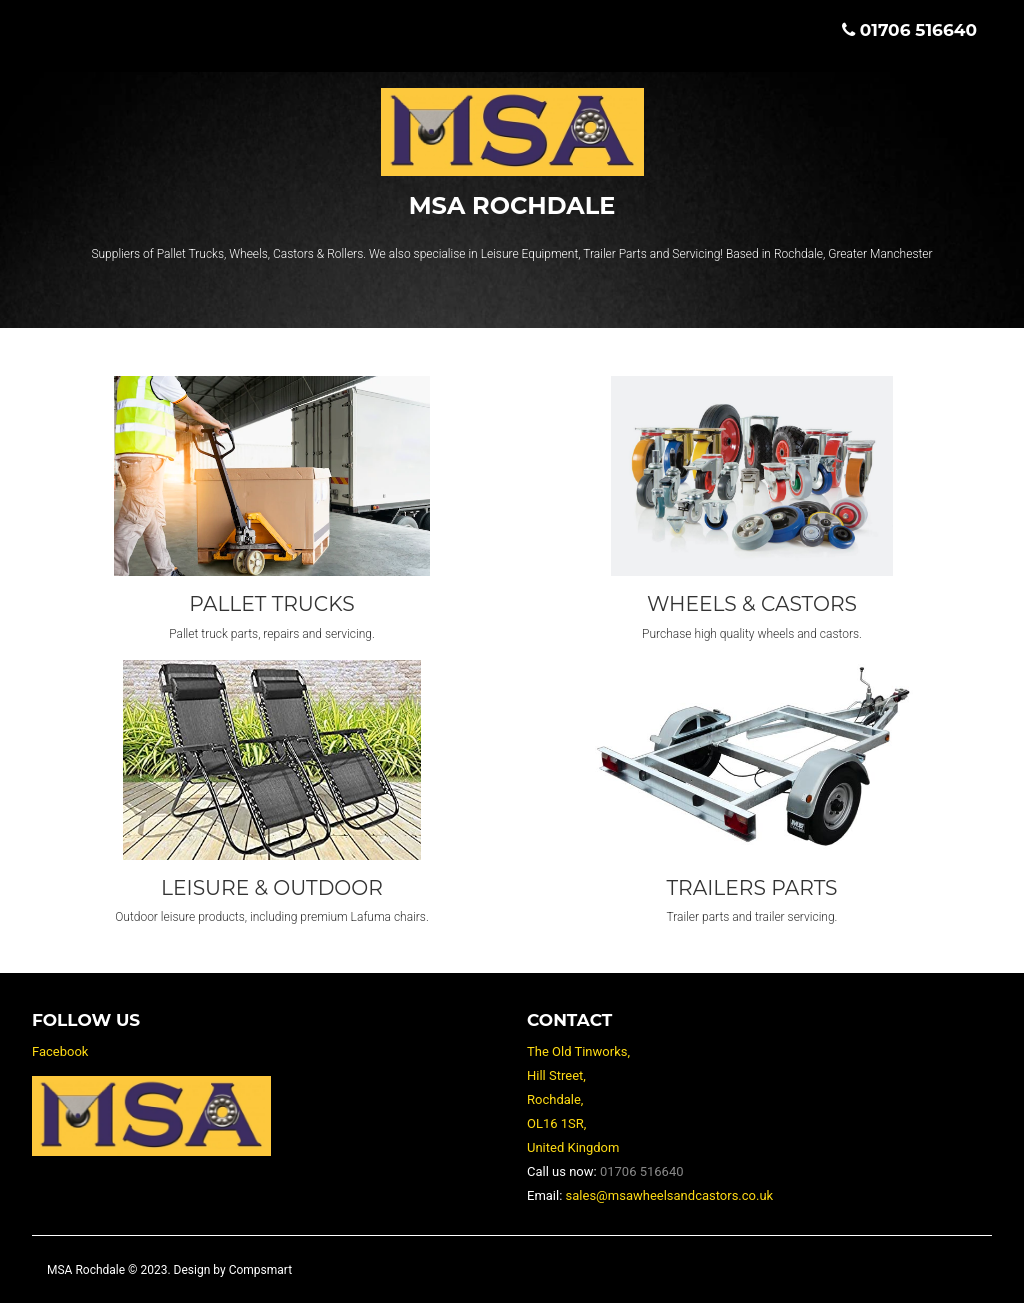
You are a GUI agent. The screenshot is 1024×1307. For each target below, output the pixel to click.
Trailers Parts (752, 891)
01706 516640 (918, 30)
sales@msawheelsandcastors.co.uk (670, 1199)
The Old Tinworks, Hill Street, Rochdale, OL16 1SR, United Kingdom (578, 1103)
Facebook (60, 1055)
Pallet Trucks (272, 605)
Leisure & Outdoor (271, 891)
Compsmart (260, 1274)
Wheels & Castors (752, 605)
